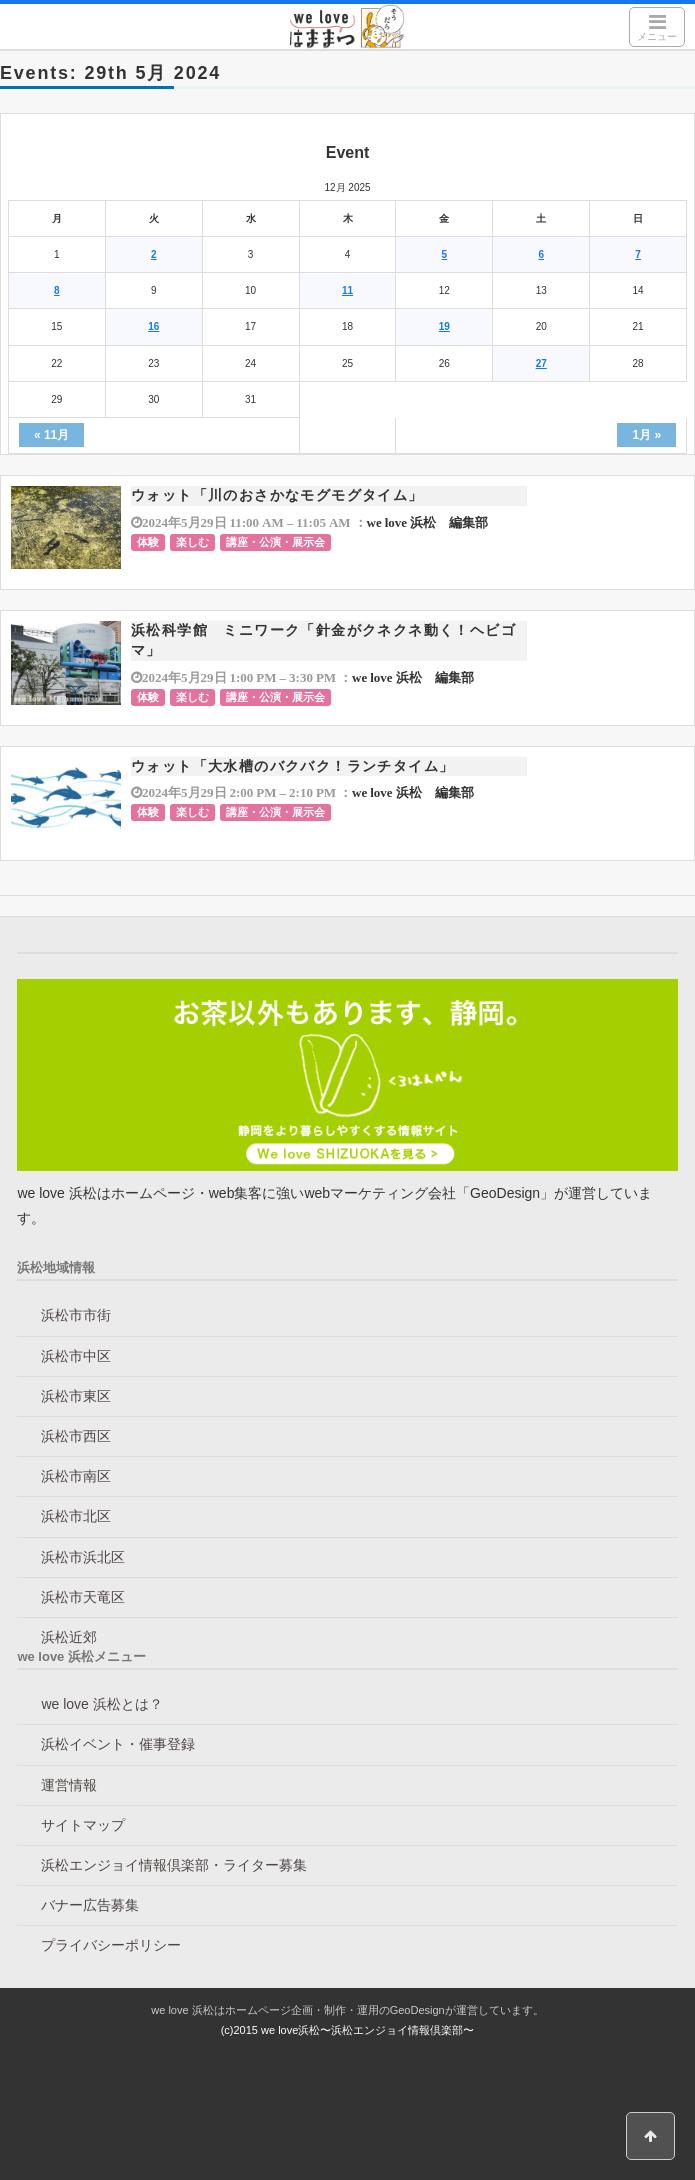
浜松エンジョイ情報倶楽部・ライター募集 (174, 1865)
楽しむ (192, 542)
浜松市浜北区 (83, 1557)
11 (347, 290)
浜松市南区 (76, 1476)
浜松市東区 (76, 1396)
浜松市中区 (76, 1356)
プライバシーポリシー (111, 1945)
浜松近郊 (69, 1637)
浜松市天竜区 (83, 1597)
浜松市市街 (76, 1315)
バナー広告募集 (90, 1905)
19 (444, 326)
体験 (148, 542)
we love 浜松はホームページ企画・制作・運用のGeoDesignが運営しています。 (347, 2010)
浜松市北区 (76, 1516)
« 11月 (51, 435)
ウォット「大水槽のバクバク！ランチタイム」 (292, 766)
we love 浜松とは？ (101, 1704)
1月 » (646, 435)
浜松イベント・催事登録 (118, 1744)
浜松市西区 (76, 1436)
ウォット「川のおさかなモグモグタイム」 (277, 495)
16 (153, 326)
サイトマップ (83, 1825)
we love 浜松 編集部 (428, 522)
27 (541, 363)
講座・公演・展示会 (275, 542)
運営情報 (69, 1785)
